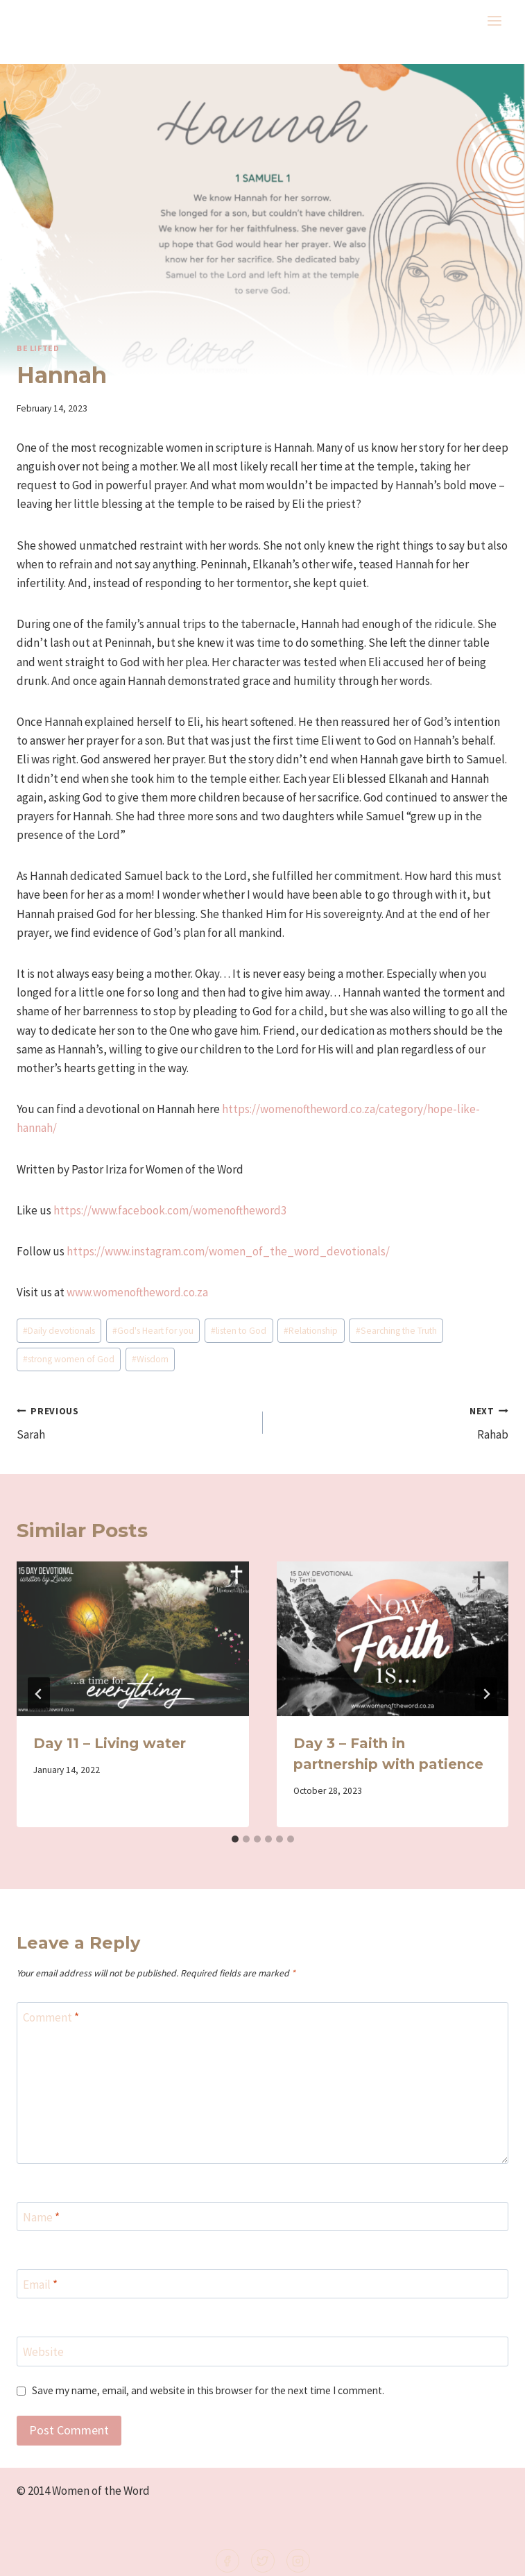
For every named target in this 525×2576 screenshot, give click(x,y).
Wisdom (150, 1359)
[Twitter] (263, 2561)
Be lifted (38, 348)
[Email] (262, 2284)
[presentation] (133, 1638)
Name (41, 2217)
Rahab (392, 1422)
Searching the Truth (396, 1331)
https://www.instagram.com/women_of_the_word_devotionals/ (228, 1251)
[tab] (235, 1839)
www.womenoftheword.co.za (137, 1292)
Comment (51, 2017)
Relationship (311, 1331)
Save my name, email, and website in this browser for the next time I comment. (208, 2390)
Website (43, 2351)
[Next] (486, 1694)
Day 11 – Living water (109, 1743)
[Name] (262, 2217)
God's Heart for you (152, 1331)
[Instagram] (298, 2561)
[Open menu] (494, 20)
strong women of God (68, 1359)
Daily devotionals (59, 1331)
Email (40, 2284)
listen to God (238, 1331)
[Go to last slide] (39, 1694)
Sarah (134, 1422)
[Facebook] (227, 2561)
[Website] (262, 2351)
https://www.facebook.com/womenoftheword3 (169, 1210)
